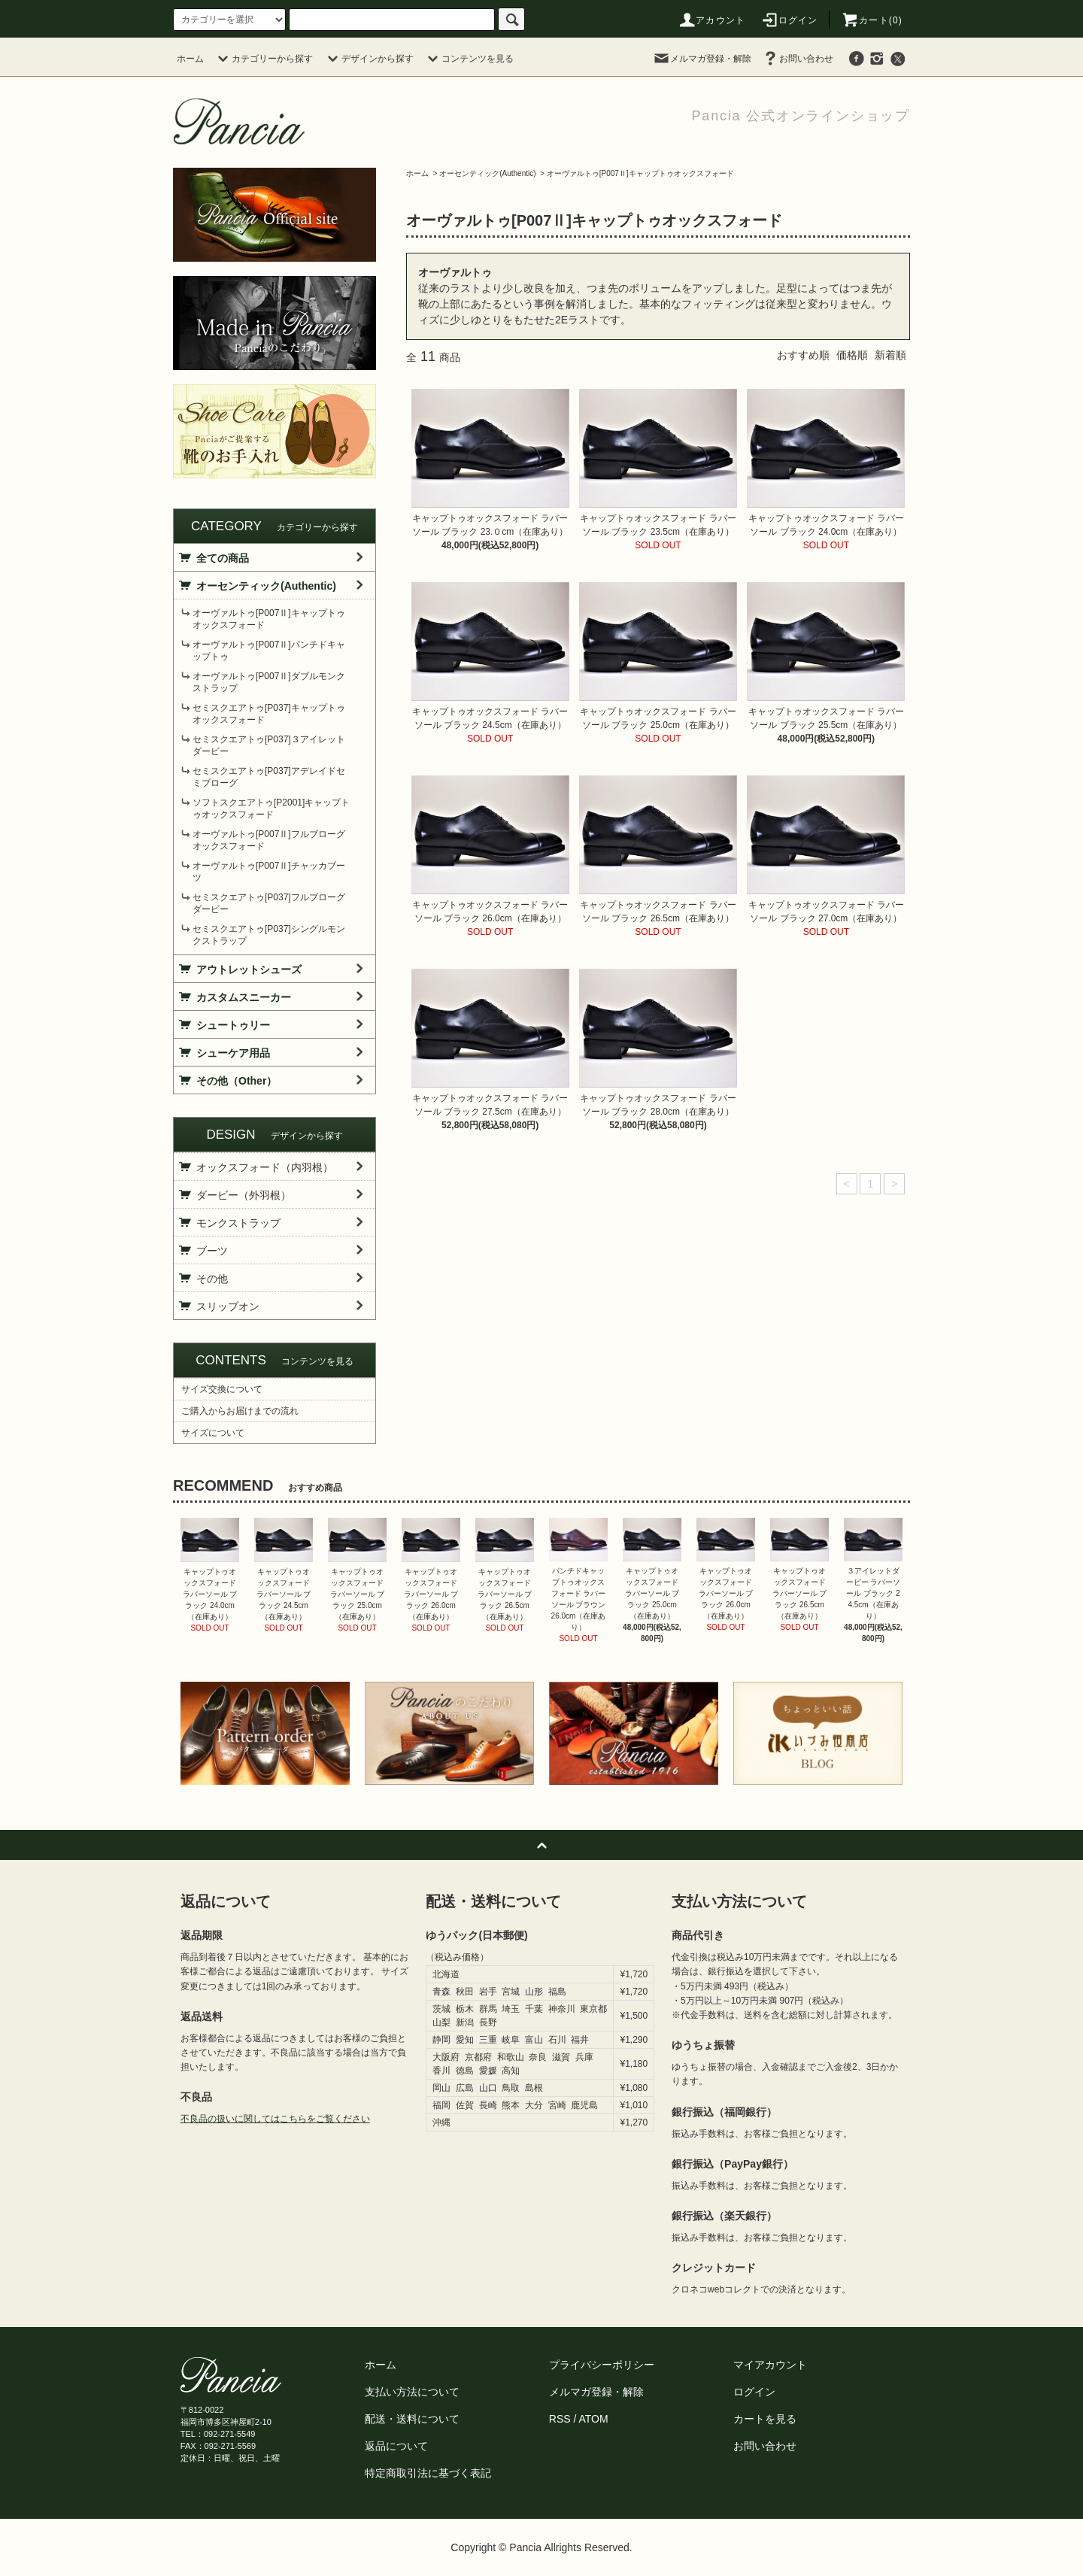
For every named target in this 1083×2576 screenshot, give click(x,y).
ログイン (789, 20)
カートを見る (764, 2419)
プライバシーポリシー (601, 2365)
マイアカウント (770, 2365)
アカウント (711, 20)
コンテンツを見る (468, 58)
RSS (560, 2419)
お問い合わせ (797, 58)
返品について (396, 2446)
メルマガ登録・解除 (701, 58)
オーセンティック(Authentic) (487, 173)
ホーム (190, 58)
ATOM (593, 2419)
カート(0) (871, 20)
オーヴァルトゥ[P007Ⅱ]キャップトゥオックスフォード (640, 173)
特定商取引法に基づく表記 (428, 2473)
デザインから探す (368, 58)
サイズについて (212, 1433)
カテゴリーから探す (263, 58)
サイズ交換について (221, 1389)
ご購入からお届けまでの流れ (240, 1411)
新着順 (890, 355)
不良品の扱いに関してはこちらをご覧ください (275, 2118)
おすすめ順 (803, 355)
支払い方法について (412, 2392)
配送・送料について (412, 2419)
